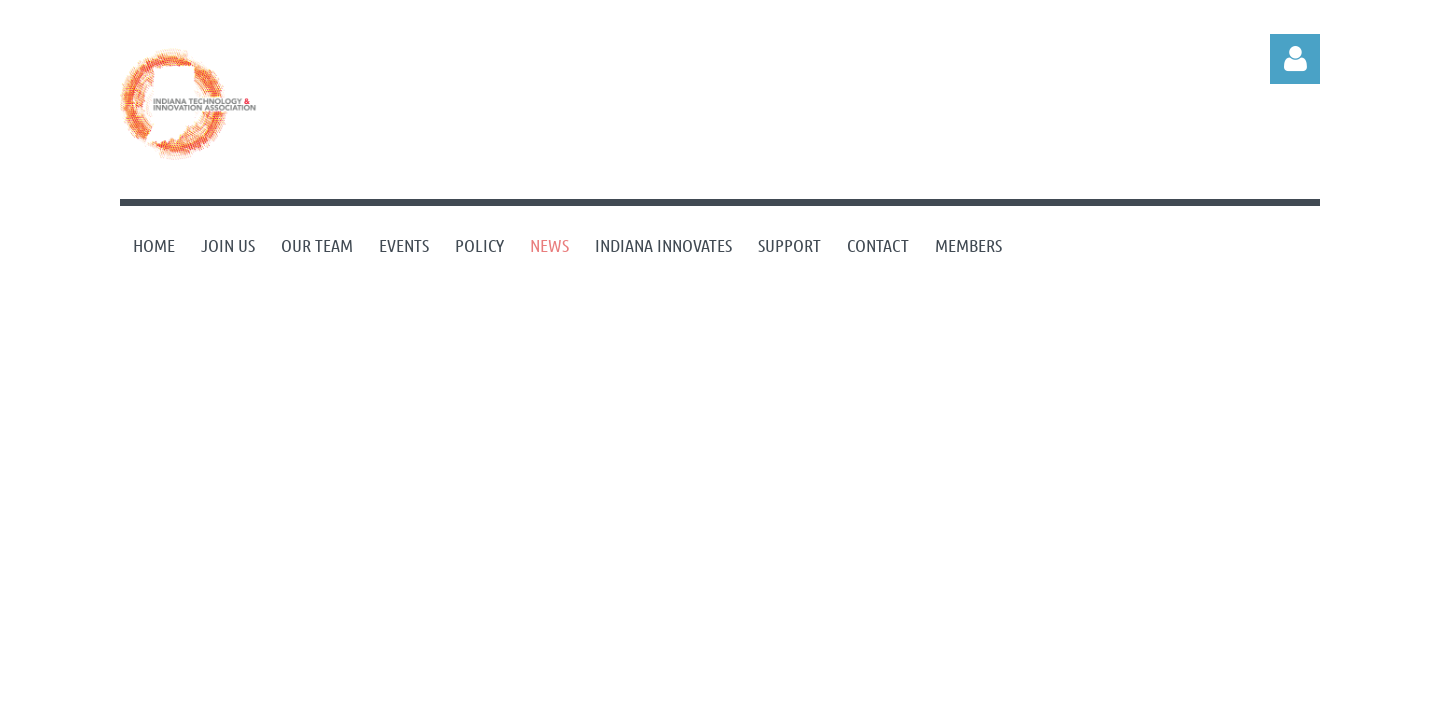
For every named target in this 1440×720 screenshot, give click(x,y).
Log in (1295, 59)
